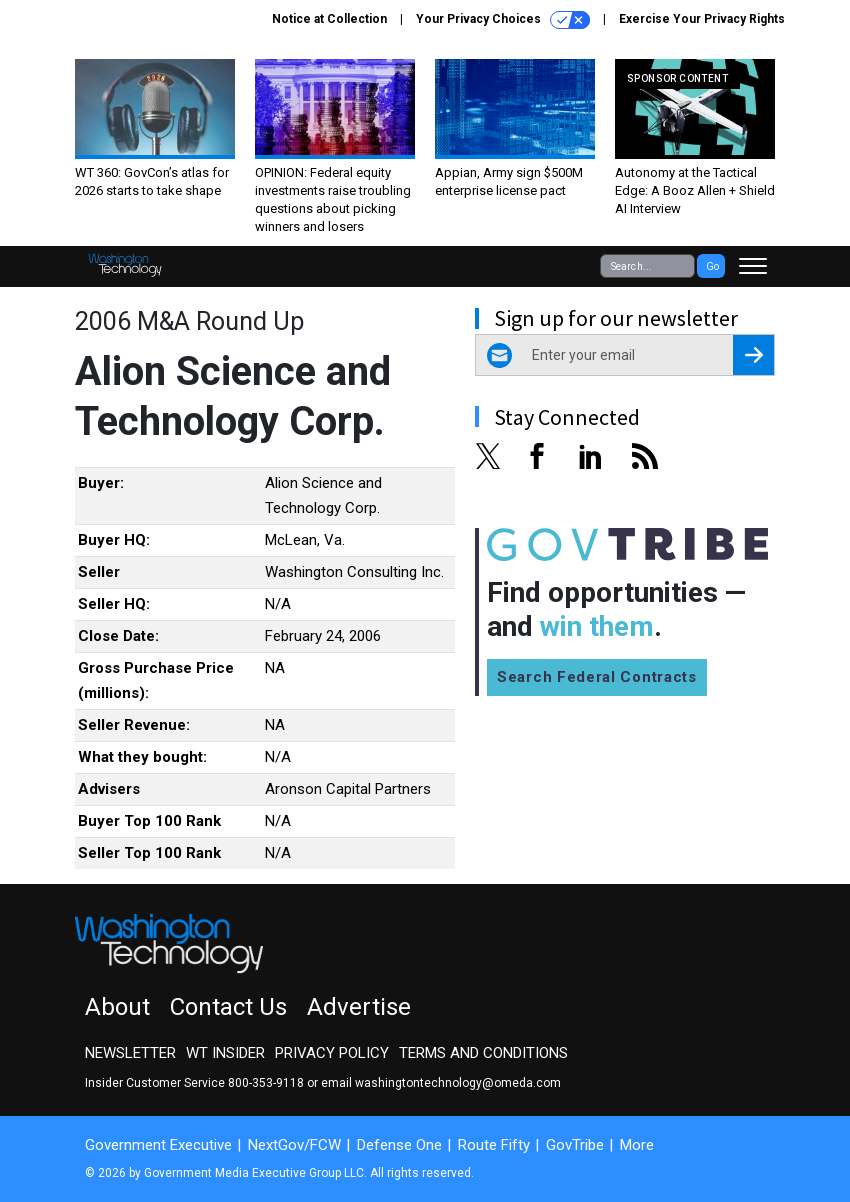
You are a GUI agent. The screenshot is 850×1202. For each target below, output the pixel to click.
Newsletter (130, 1053)
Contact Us (228, 1007)
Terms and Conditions (483, 1053)
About (117, 1007)
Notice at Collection (329, 19)
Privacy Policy (332, 1053)
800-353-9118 (266, 1083)
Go (712, 266)
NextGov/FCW (294, 1145)
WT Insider (225, 1053)
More (637, 1145)
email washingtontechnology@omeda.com (441, 1083)
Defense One (399, 1145)
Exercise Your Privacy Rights (702, 19)
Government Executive (158, 1145)
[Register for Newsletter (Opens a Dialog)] (753, 355)
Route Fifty (494, 1145)
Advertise (359, 1007)
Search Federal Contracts (597, 677)
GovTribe (575, 1145)
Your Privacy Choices (503, 20)
